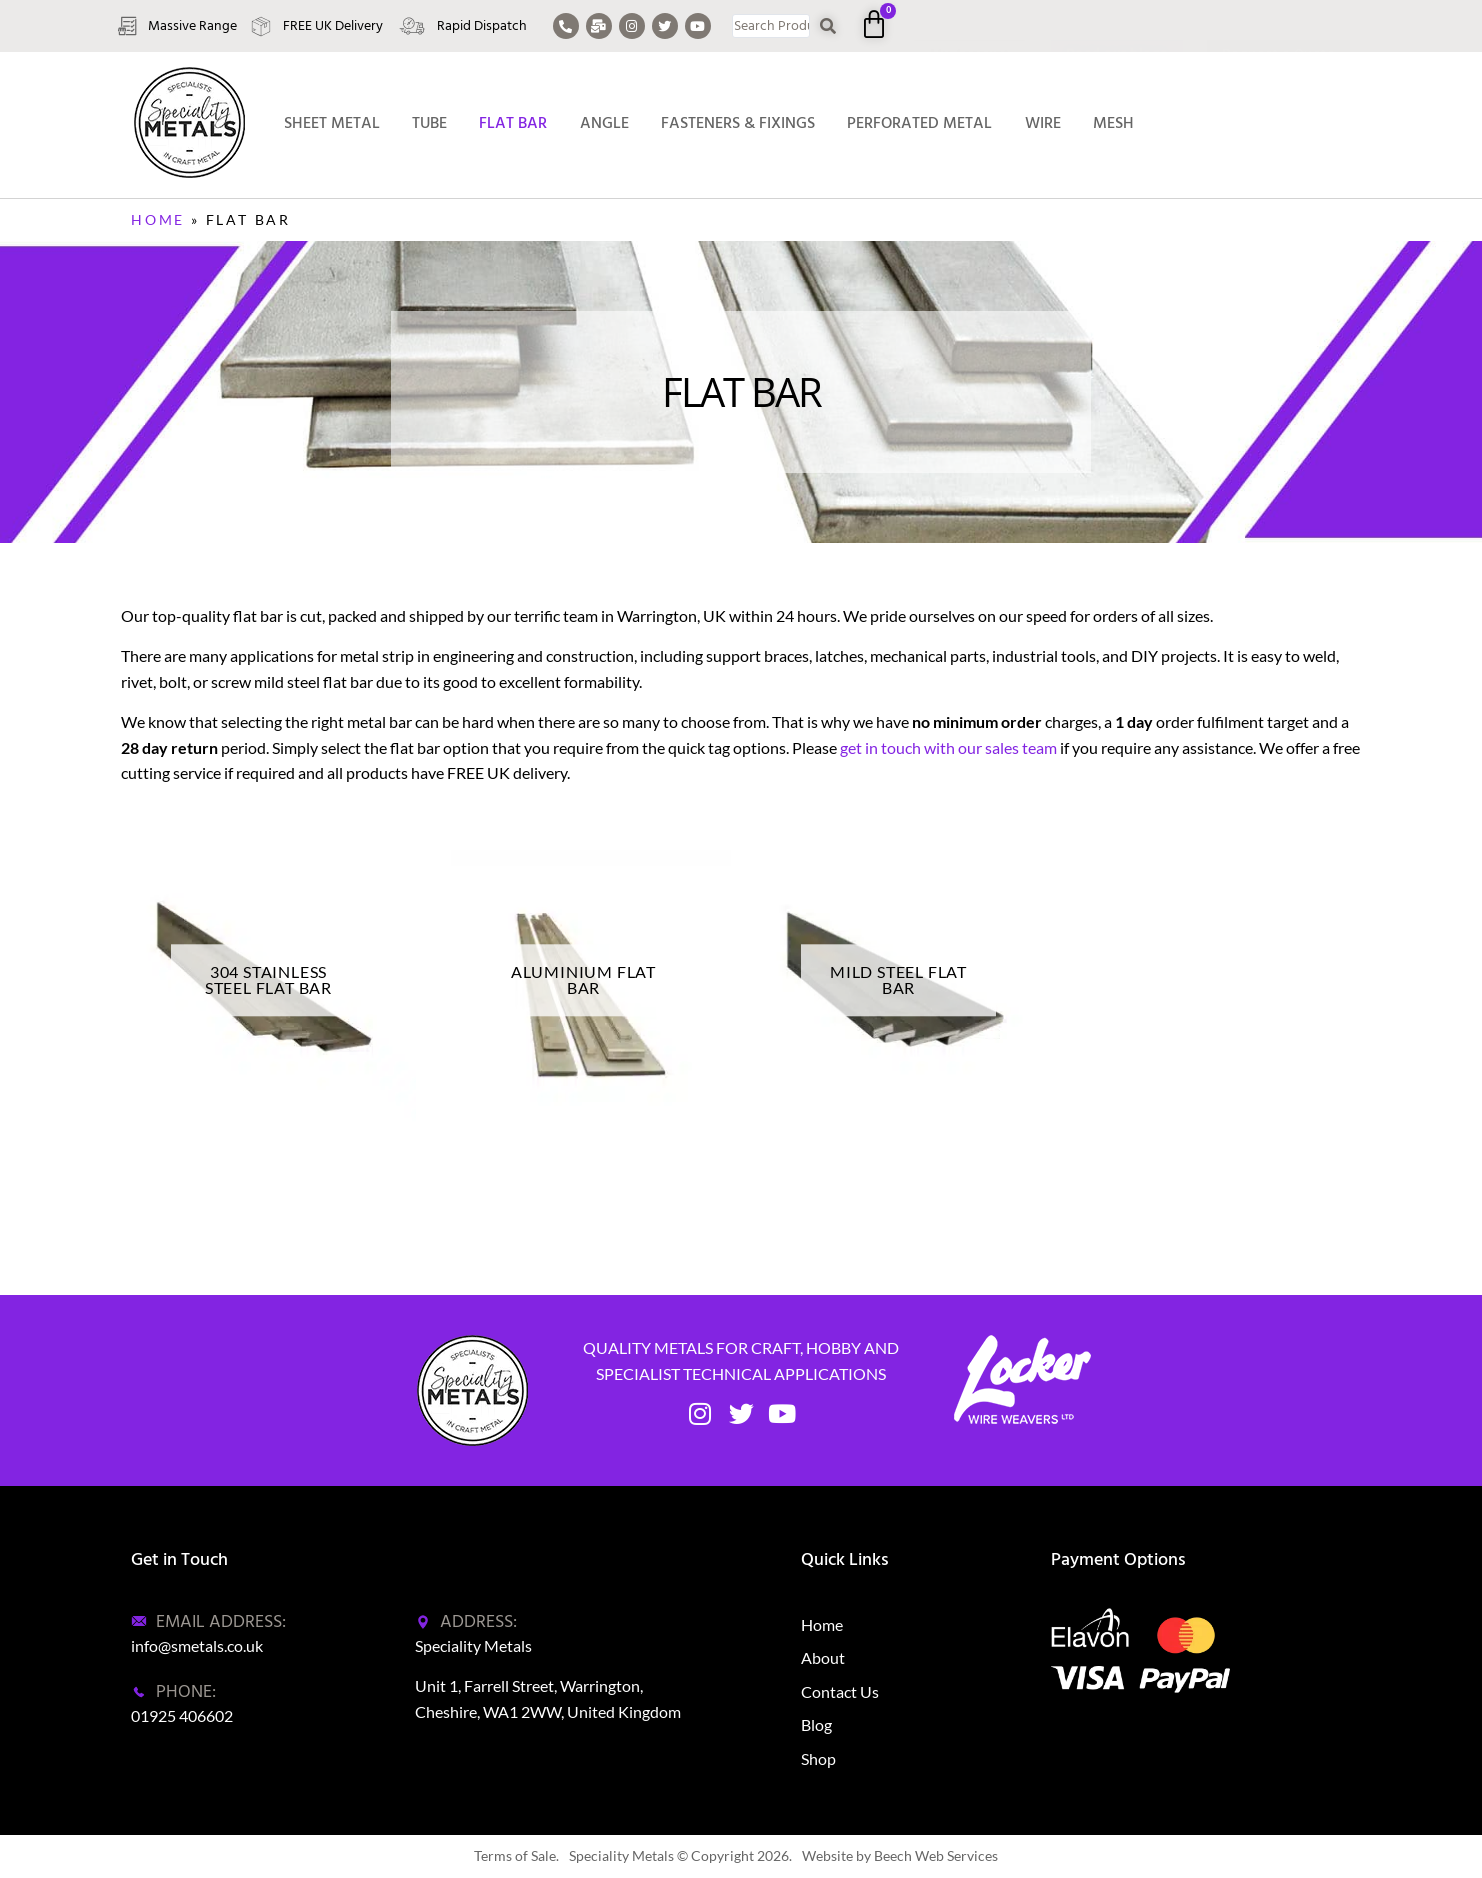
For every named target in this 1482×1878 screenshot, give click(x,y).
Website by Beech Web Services (900, 1855)
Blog (816, 1724)
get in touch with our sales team (948, 747)
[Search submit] (828, 26)
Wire (1043, 123)
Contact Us (840, 1691)
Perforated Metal (919, 123)
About (823, 1657)
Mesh (1113, 123)
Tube (429, 123)
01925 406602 (182, 1715)
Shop (818, 1758)
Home (158, 219)
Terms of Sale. (516, 1855)
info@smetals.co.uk (197, 1645)
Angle (604, 123)
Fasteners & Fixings (738, 123)
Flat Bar (513, 123)
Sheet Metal (332, 123)
